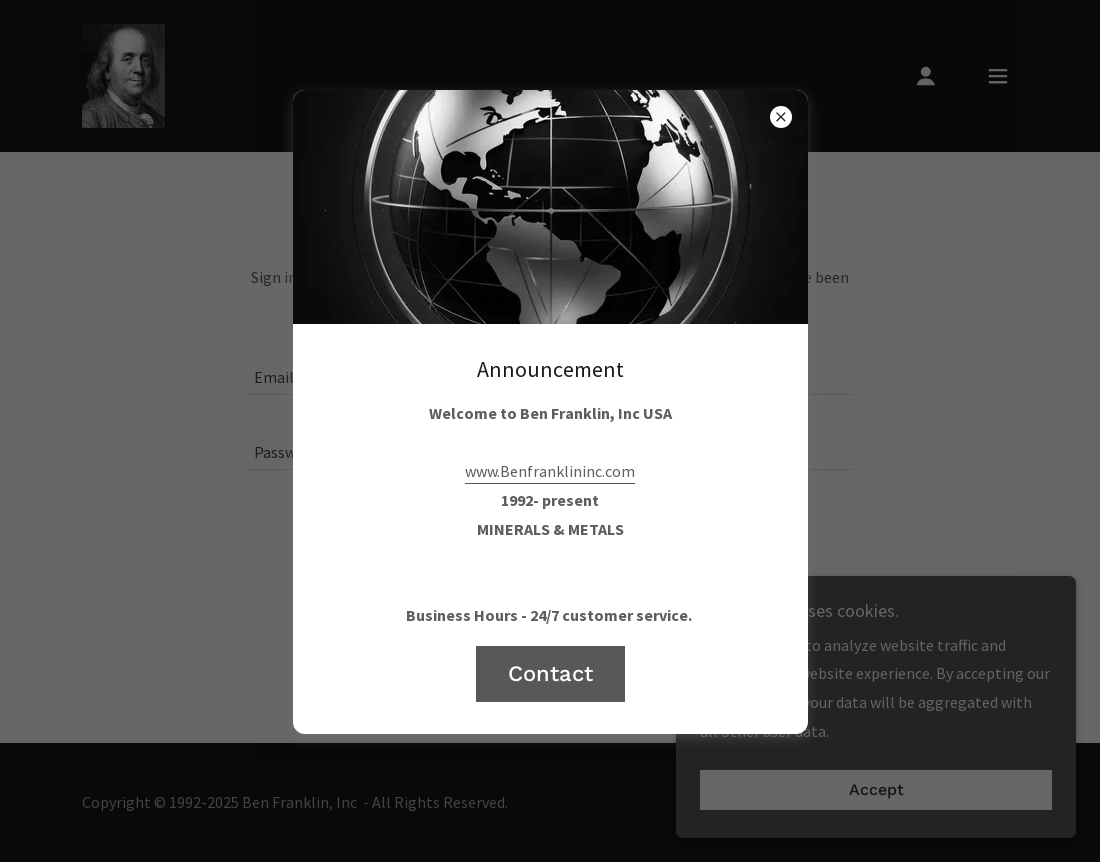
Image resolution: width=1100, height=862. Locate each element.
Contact (550, 673)
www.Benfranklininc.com (550, 471)
